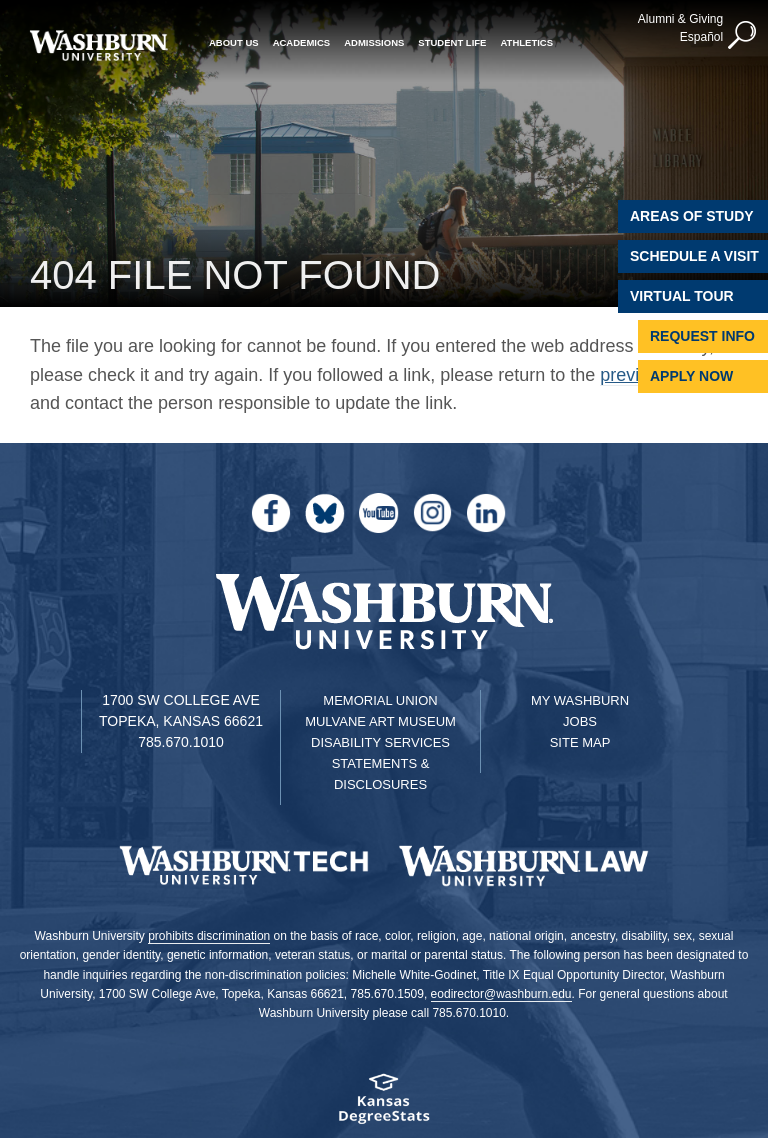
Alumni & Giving (680, 19)
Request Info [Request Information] (702, 336)
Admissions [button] (374, 42)
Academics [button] (302, 42)
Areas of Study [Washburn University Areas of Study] (692, 216)
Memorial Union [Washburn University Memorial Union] (380, 700)
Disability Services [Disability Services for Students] (380, 742)
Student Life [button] (452, 42)
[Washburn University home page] (98, 45)
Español (701, 37)
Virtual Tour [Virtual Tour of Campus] (682, 296)
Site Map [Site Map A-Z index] (580, 742)
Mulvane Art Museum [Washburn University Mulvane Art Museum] (380, 721)
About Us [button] (234, 42)
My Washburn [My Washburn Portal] (580, 700)
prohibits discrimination (209, 936)
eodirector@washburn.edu (501, 994)
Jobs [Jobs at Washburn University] (580, 721)
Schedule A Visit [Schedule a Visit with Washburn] (694, 256)
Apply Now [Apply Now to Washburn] (691, 376)
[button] (743, 36)
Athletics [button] (526, 42)
